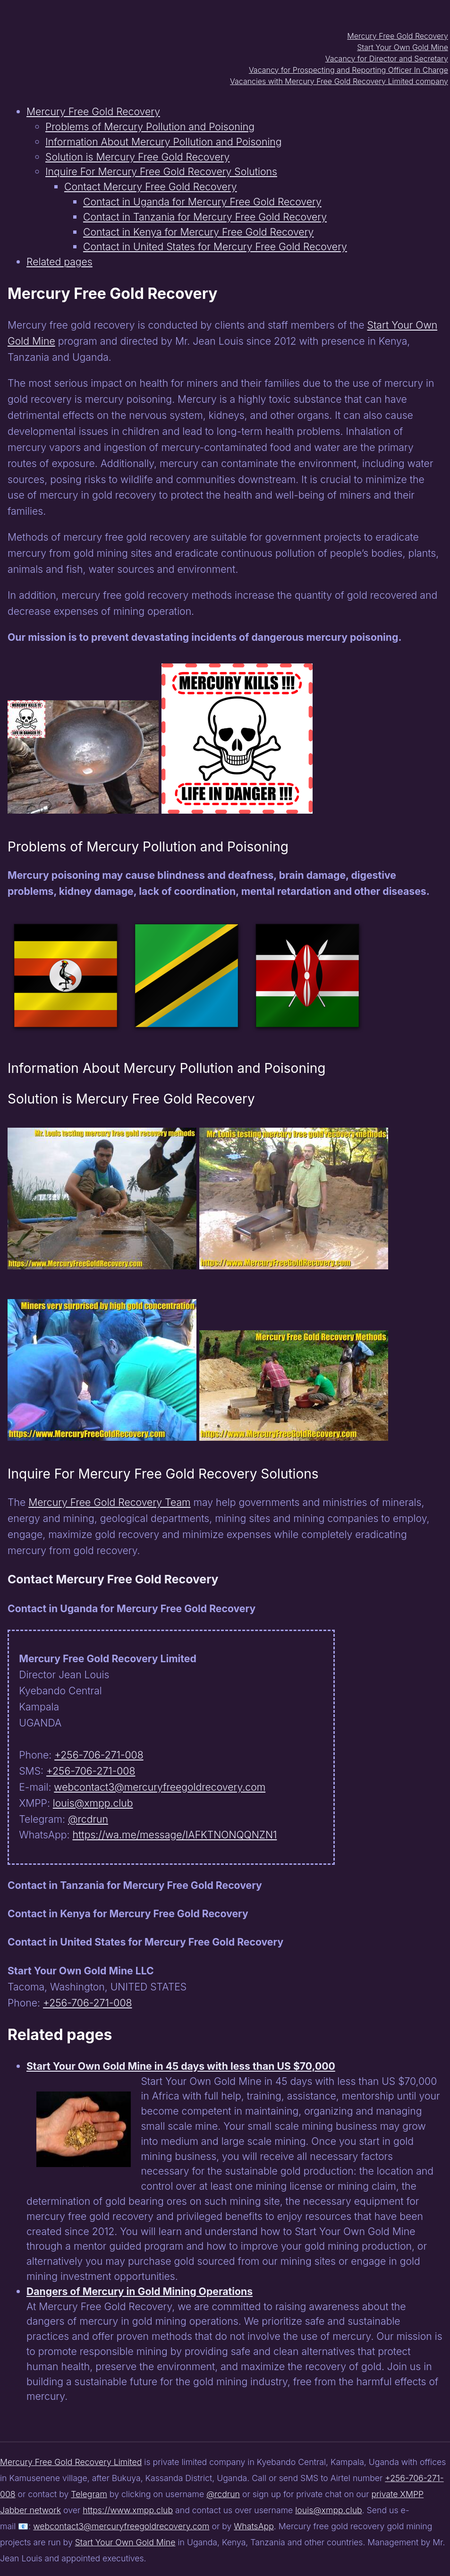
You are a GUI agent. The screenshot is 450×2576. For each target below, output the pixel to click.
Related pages (59, 261)
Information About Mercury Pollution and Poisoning (163, 142)
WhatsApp (254, 2526)
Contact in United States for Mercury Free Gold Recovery (215, 246)
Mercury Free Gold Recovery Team (109, 1502)
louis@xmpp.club (93, 1803)
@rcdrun (88, 1819)
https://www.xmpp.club (128, 2510)
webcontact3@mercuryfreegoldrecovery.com (159, 1787)
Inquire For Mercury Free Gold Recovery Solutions (161, 171)
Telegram (89, 2494)
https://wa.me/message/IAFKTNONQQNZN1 (175, 1834)
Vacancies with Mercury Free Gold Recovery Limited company (339, 81)
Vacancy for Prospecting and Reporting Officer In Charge (348, 70)
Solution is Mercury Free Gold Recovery (137, 157)
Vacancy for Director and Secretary (386, 58)
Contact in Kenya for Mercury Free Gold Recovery (198, 232)
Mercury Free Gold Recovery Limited (71, 2462)
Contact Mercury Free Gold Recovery (150, 186)
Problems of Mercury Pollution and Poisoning (150, 126)
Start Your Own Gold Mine (402, 47)
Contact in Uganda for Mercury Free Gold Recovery (202, 202)
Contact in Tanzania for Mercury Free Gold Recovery (205, 217)
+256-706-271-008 (98, 1755)
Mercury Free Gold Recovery (397, 36)
